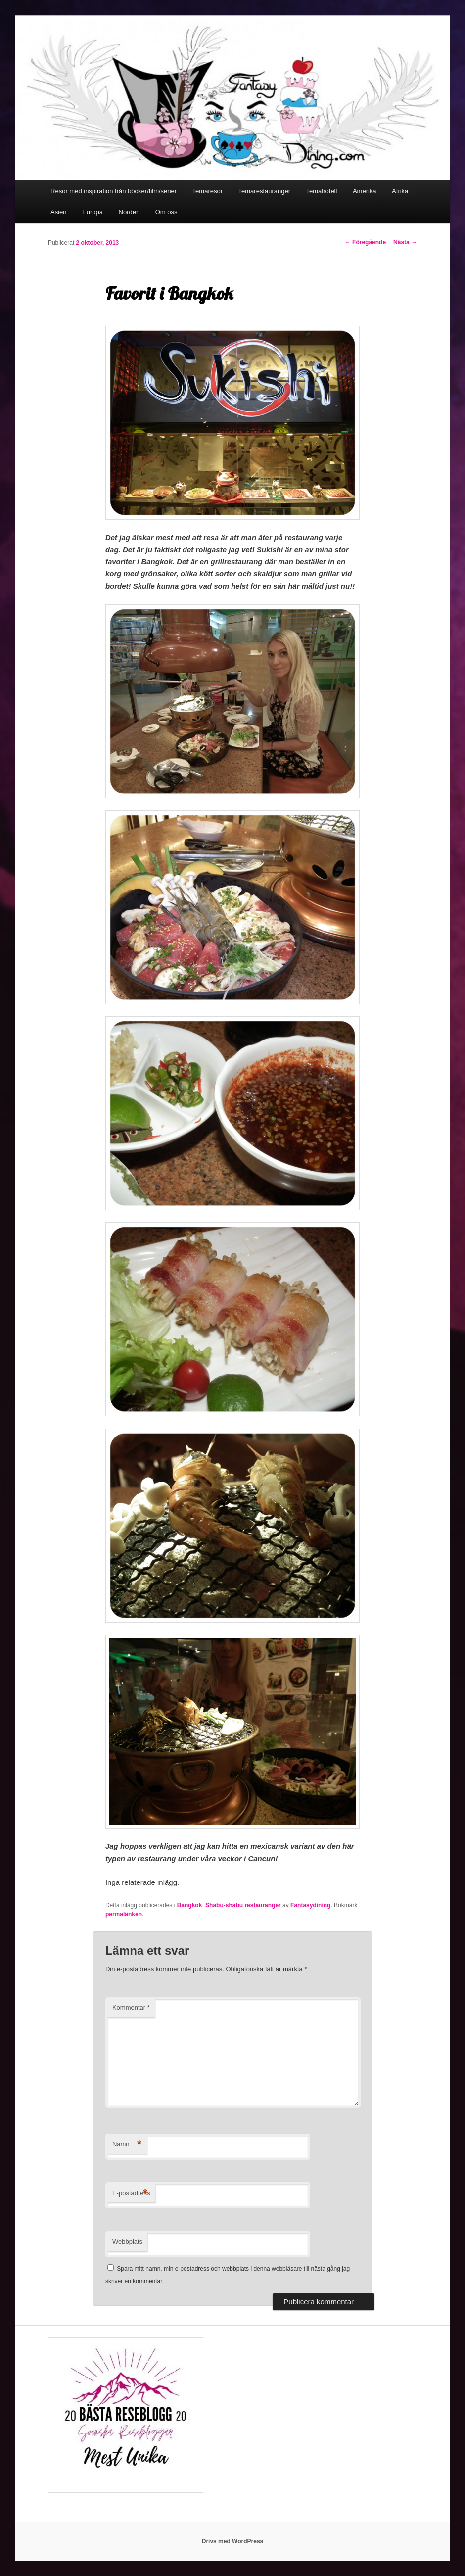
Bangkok (189, 1905)
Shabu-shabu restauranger (243, 1905)
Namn (126, 2144)
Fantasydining (310, 1905)
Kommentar (131, 2007)
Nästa (405, 242)
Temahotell (321, 191)
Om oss (166, 212)
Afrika (400, 191)
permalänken (123, 1914)
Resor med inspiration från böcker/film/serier (113, 191)
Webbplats (127, 2241)
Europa (92, 212)
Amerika (364, 191)
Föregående (365, 242)
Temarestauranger (264, 191)
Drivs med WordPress (233, 2541)
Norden (129, 212)
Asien (58, 212)
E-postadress (131, 2193)
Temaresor (207, 191)
